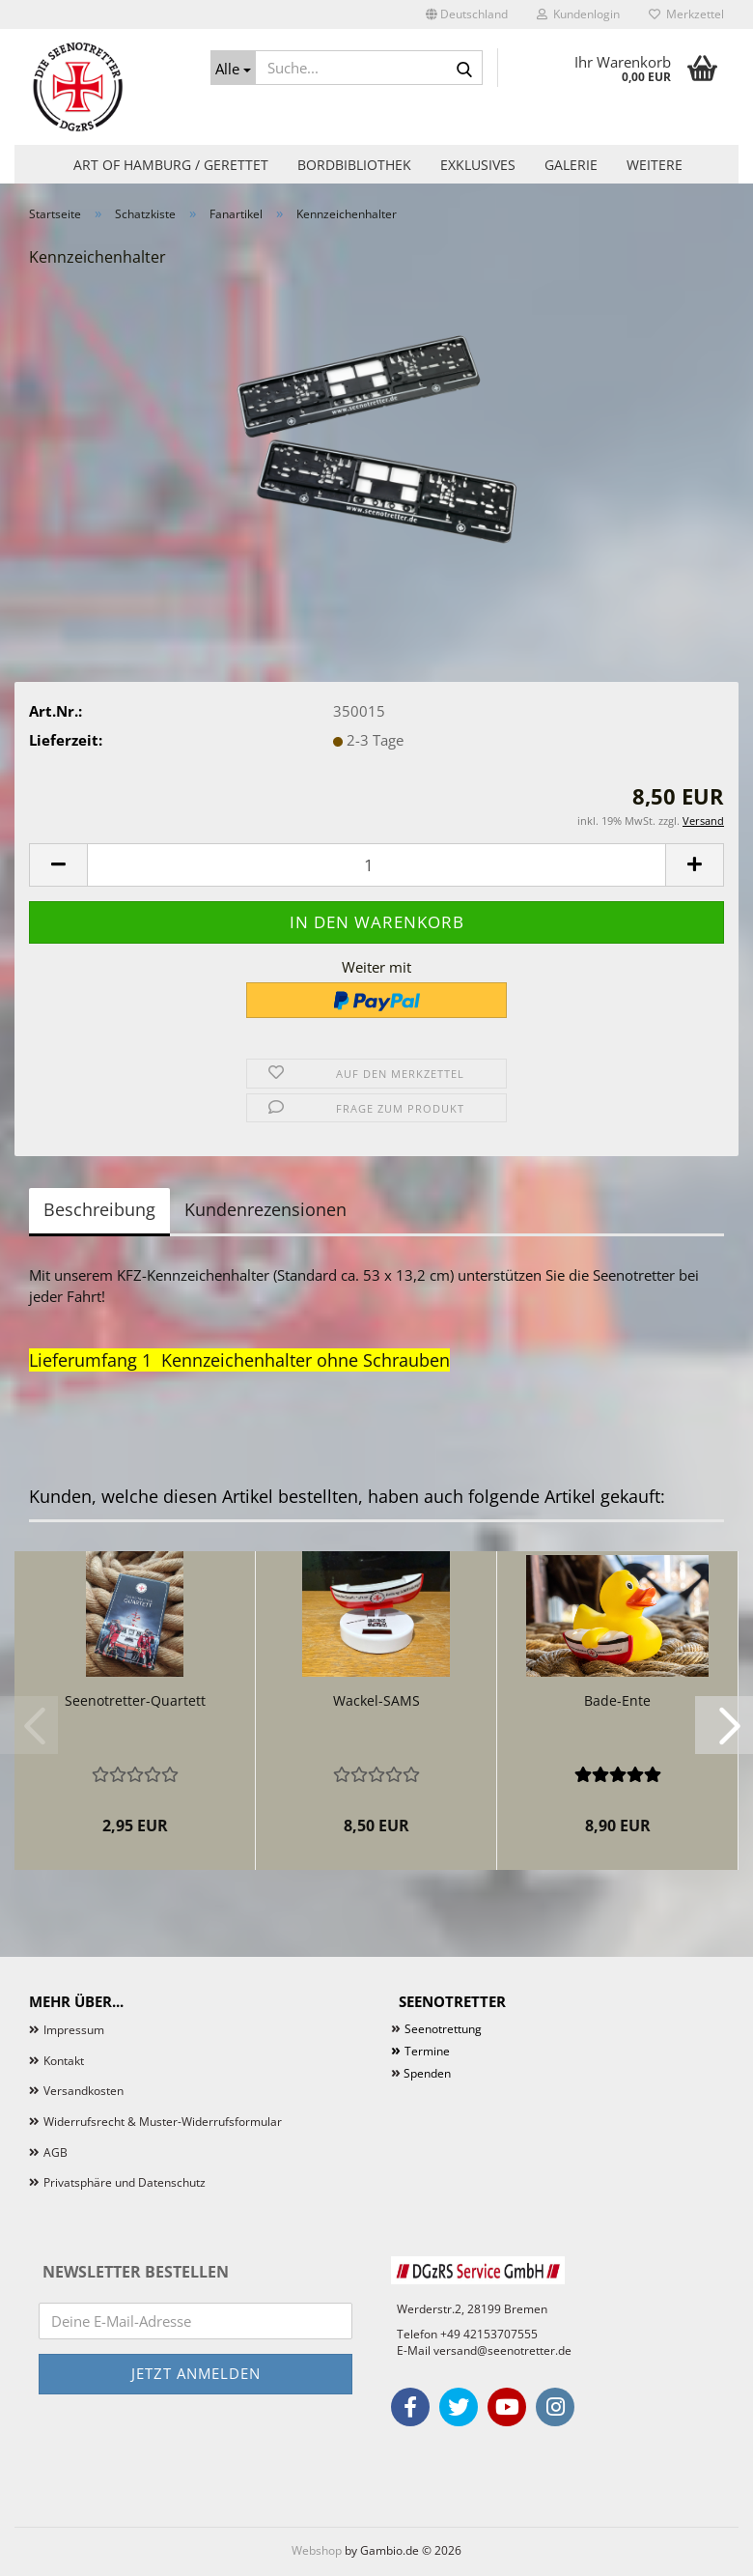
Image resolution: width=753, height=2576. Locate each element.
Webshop (317, 2550)
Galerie (571, 165)
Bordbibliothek (354, 165)
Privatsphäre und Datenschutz (124, 2182)
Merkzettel (686, 14)
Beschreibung (99, 1209)
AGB (55, 2152)
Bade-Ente (617, 1700)
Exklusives (478, 165)
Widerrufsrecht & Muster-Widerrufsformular (162, 2121)
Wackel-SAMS (376, 1700)
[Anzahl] (376, 865)
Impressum (73, 2030)
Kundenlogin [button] (578, 14)
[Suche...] (233, 67)
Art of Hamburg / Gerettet (170, 165)
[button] (466, 14)
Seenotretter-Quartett (135, 1700)
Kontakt (63, 2060)
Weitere (655, 165)
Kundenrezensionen (265, 1209)
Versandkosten (83, 2090)
